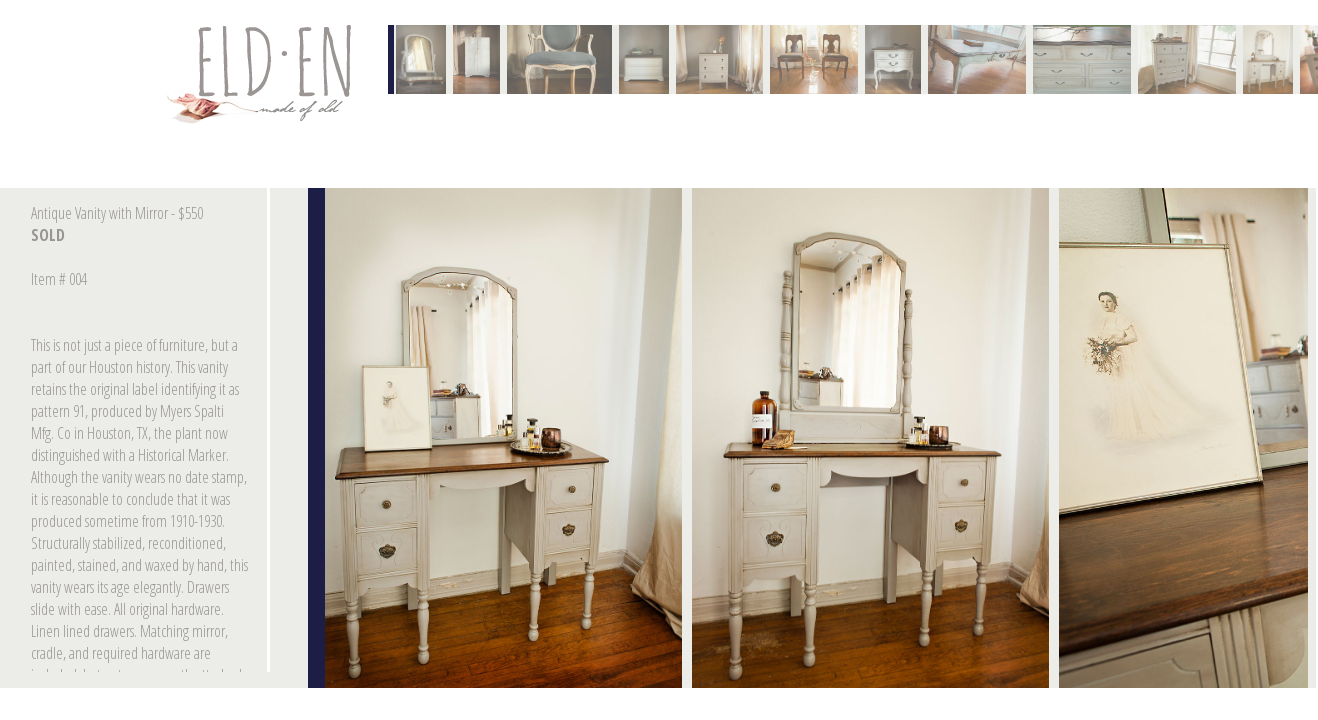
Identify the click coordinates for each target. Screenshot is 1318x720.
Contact (263, 74)
